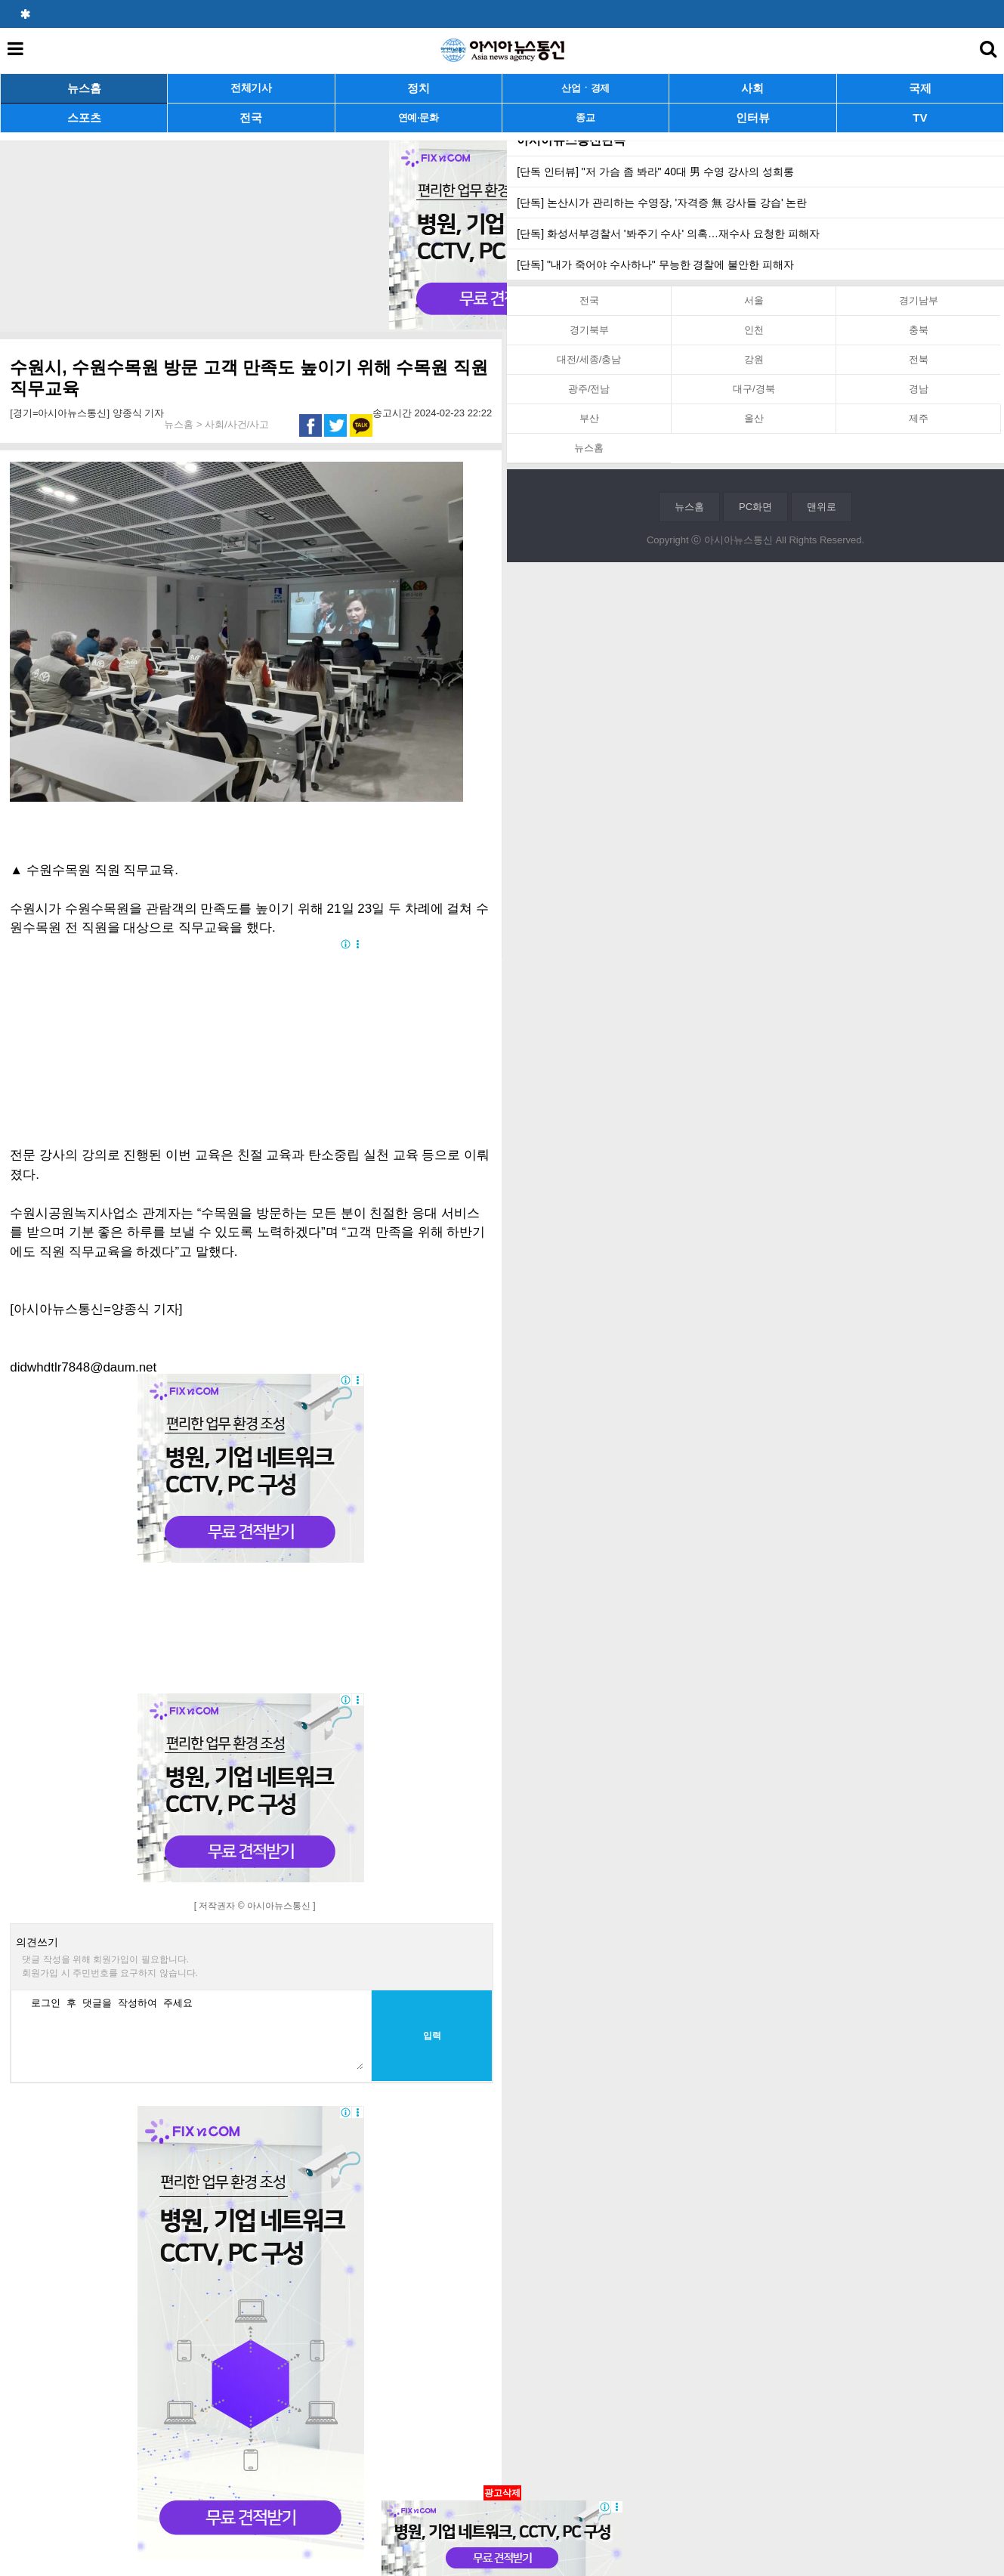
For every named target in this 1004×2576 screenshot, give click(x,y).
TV (920, 117)
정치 (418, 88)
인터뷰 (753, 117)
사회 (752, 88)
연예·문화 (418, 117)
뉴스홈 (84, 88)
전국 (250, 117)
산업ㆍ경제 (585, 88)
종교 (585, 117)
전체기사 (251, 88)
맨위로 (821, 506)
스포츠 (84, 117)
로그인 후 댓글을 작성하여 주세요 (193, 2032)
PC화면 (755, 506)
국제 (920, 88)
